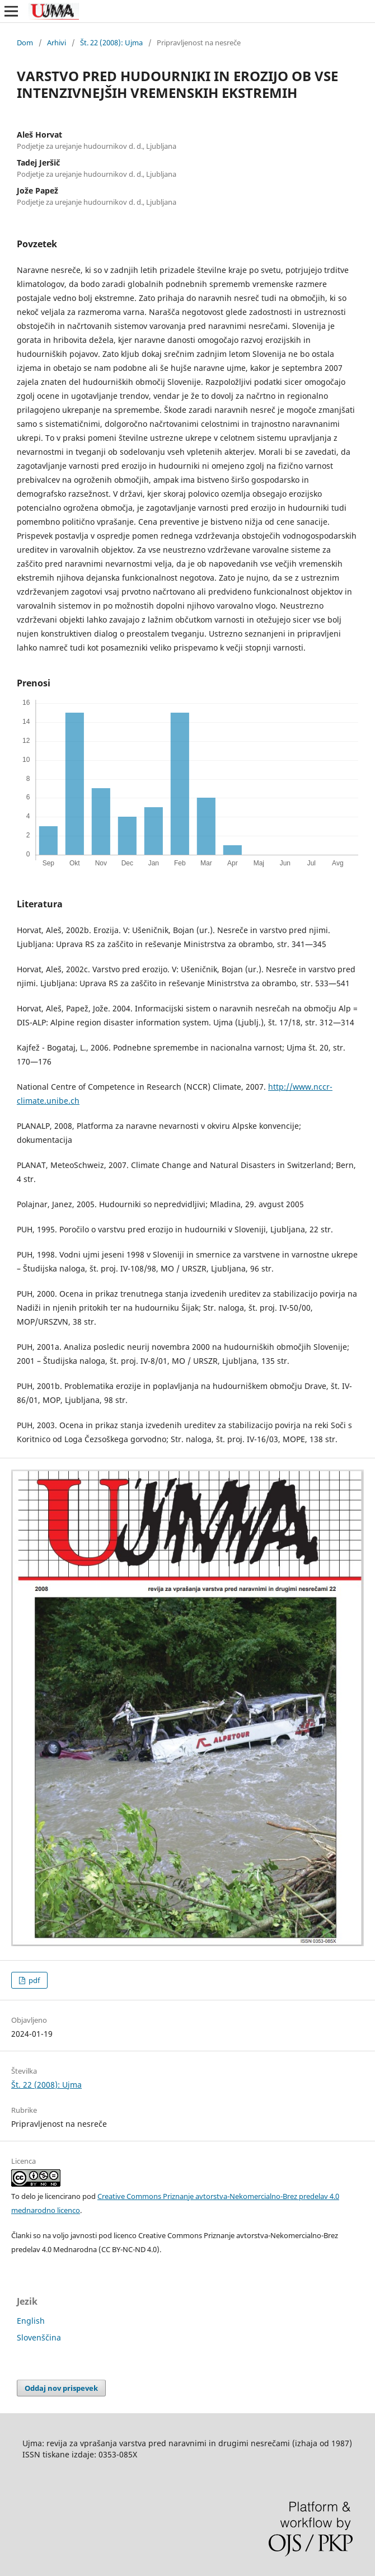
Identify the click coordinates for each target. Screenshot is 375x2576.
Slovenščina (39, 2337)
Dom (25, 42)
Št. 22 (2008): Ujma (111, 42)
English (31, 2320)
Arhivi (56, 42)
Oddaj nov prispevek (61, 2388)
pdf (33, 1980)
